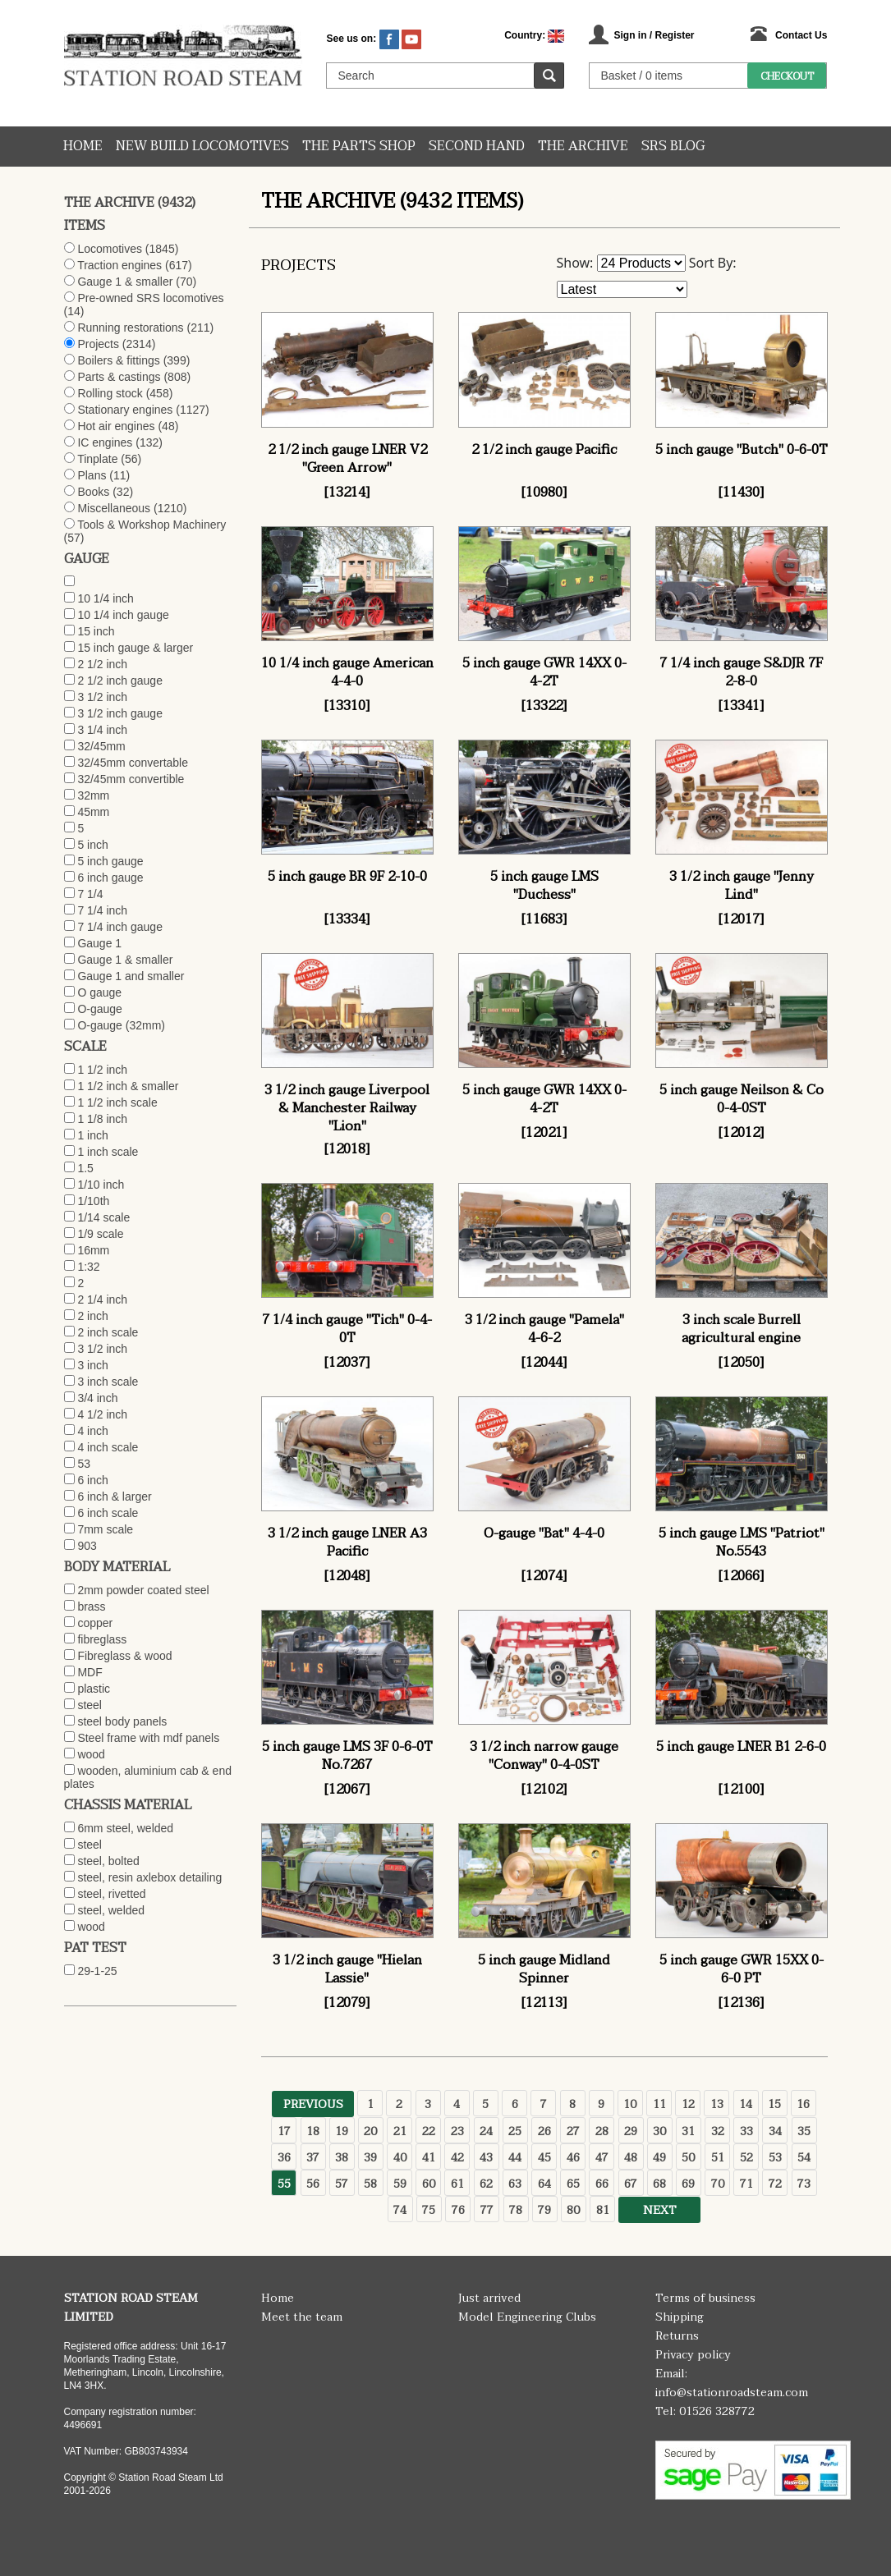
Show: (575, 263)
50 (688, 2157)
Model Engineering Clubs (527, 2317)
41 (428, 2157)
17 (284, 2131)
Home (83, 146)
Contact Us (801, 35)
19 (341, 2131)
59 (399, 2184)
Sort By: (713, 263)
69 (688, 2184)
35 (804, 2131)
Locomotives (109, 248)
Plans (91, 475)
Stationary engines (124, 409)
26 (544, 2131)
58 (370, 2184)
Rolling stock (109, 393)
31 (688, 2131)
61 (457, 2184)
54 (804, 2157)
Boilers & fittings (118, 360)
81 (602, 2210)
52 (746, 2157)
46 (573, 2157)
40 (399, 2157)
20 (370, 2131)
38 (341, 2157)
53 (775, 2157)
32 (717, 2131)
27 (573, 2131)
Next (660, 2210)
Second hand (477, 146)
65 (573, 2184)
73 (804, 2184)
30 (659, 2131)
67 (630, 2184)
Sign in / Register (653, 35)
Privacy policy (693, 2354)
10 (629, 2104)
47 (602, 2157)
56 (312, 2184)
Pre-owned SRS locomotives (150, 298)
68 (659, 2184)
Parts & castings (118, 376)
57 (341, 2184)
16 (803, 2104)
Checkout (787, 76)
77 (487, 2210)
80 (573, 2210)
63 (514, 2184)
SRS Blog (673, 146)
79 (544, 2210)
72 (775, 2184)
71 (746, 2184)
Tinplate (97, 458)
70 (717, 2184)
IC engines (104, 442)
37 (312, 2157)
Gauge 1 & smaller (124, 281)
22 (428, 2131)
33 (746, 2131)
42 (457, 2157)
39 (370, 2157)
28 (602, 2131)
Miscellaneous (113, 508)
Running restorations (130, 327)
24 (486, 2131)
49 (659, 2157)
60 (428, 2184)
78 (515, 2210)
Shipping (679, 2317)
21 (399, 2131)
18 (312, 2131)
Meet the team (301, 2317)
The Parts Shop (359, 146)
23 (457, 2131)
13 (716, 2104)
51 (717, 2157)
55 (284, 2184)
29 (630, 2131)
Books (93, 491)
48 (630, 2157)
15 (774, 2104)
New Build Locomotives (202, 146)
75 (428, 2210)
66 (602, 2184)
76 (458, 2210)
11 (659, 2104)
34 (775, 2131)
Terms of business (705, 2298)
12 (688, 2104)
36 (284, 2157)
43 (486, 2157)
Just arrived (489, 2298)
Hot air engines (115, 426)
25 (514, 2131)
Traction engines (119, 265)
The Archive (583, 146)
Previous (313, 2104)
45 (544, 2157)
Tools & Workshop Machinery (151, 524)
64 (544, 2184)
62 (486, 2184)
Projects (98, 344)
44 (514, 2157)
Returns (677, 2335)
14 (745, 2104)
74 (399, 2210)
